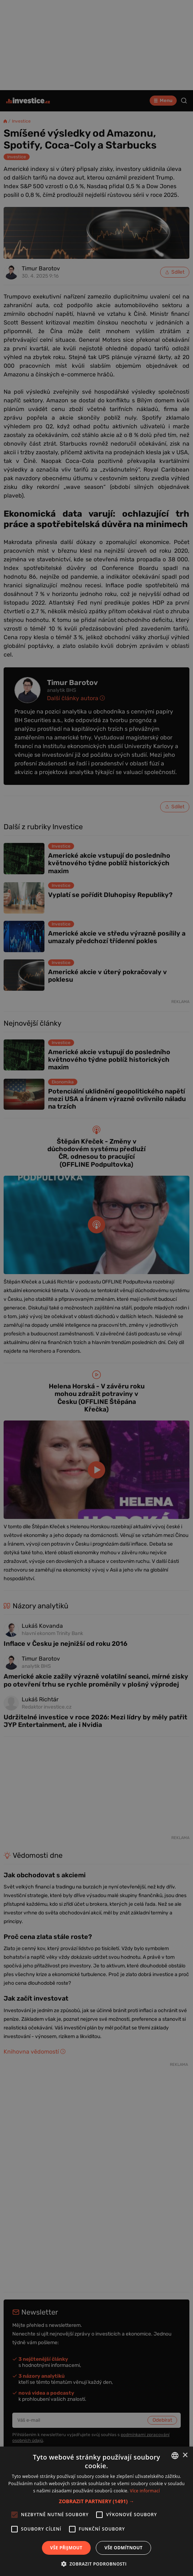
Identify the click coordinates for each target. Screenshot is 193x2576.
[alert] (96, 1288)
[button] (96, 2501)
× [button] (185, 2455)
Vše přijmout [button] (66, 2548)
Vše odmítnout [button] (123, 2548)
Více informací (145, 2491)
